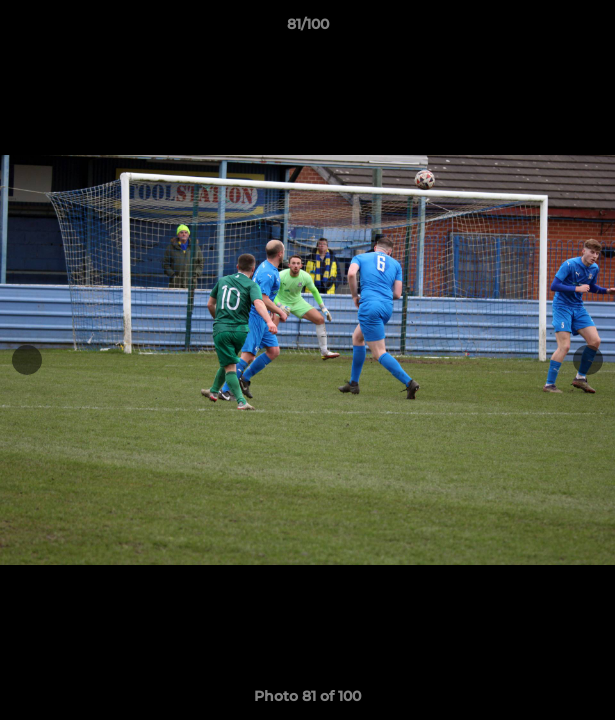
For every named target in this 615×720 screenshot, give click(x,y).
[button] (591, 29)
